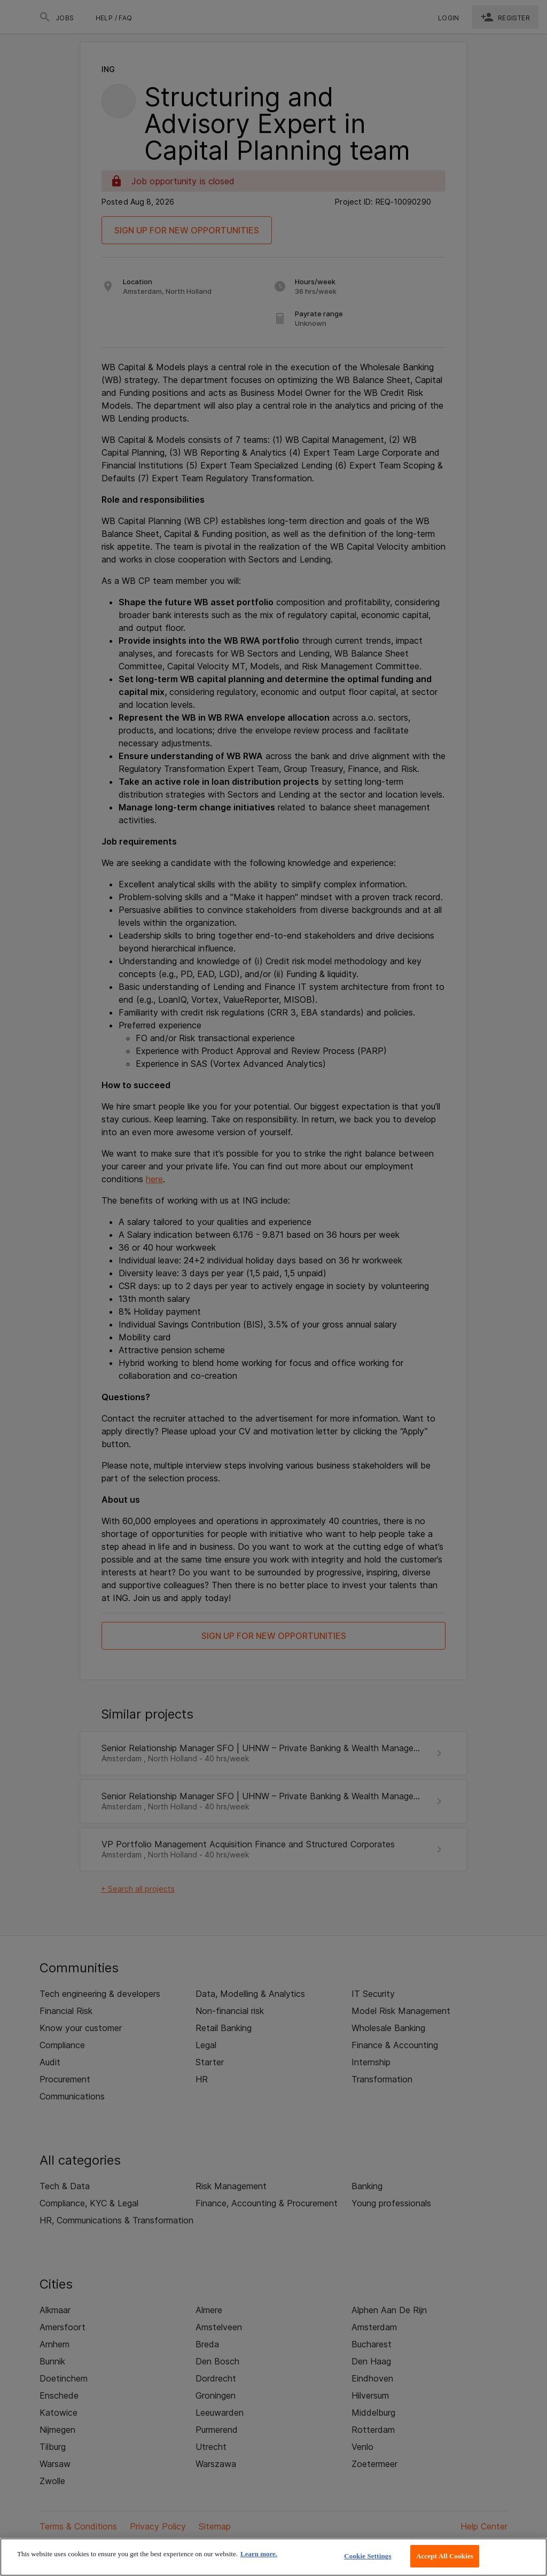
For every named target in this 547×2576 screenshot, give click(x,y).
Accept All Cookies (444, 2556)
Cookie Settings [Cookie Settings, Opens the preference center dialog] (367, 2556)
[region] (273, 2557)
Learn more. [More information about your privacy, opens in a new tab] (258, 2554)
